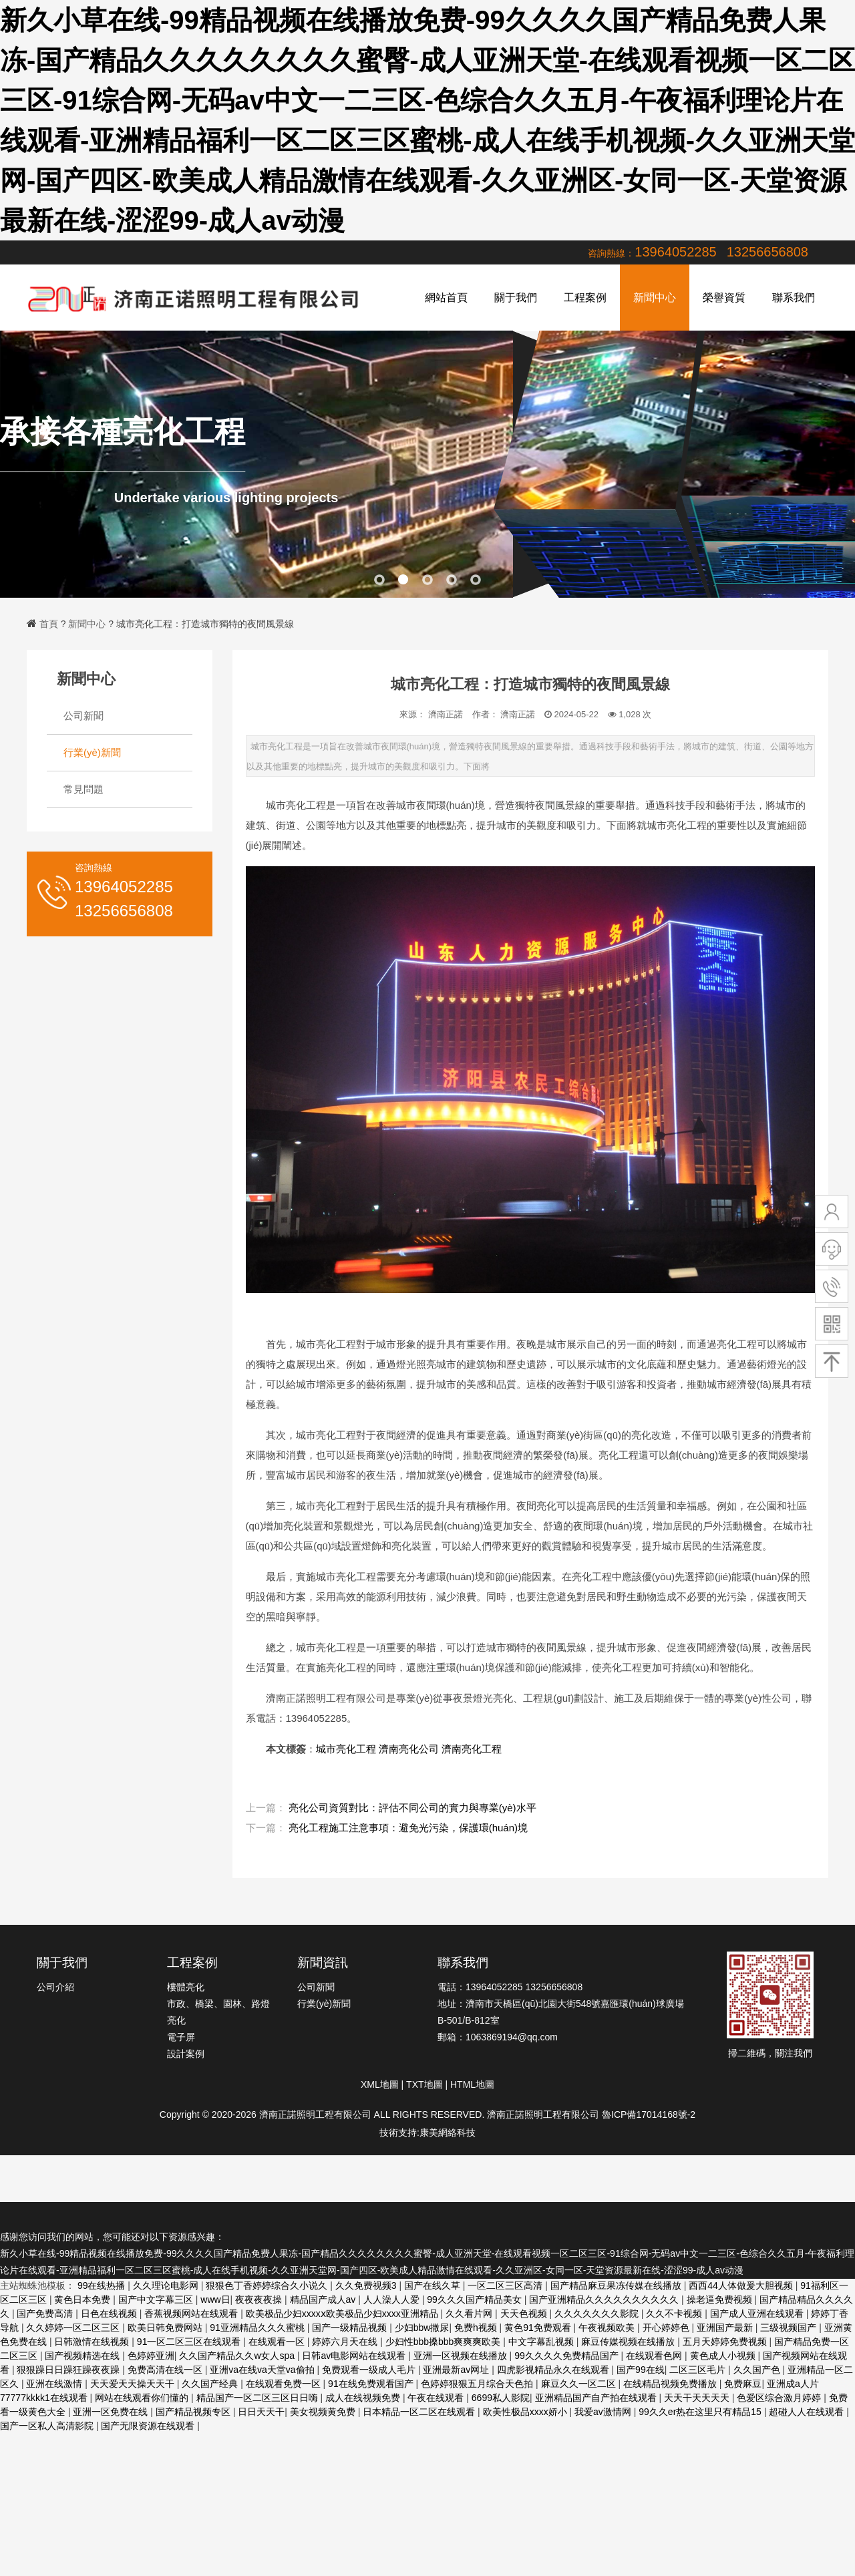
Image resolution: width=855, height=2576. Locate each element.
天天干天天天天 (698, 2397)
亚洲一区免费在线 (111, 2411)
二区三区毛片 (698, 2369)
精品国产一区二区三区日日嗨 (258, 2397)
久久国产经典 (211, 2383)
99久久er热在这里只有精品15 (701, 2411)
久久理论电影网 (167, 2285)
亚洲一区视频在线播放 (461, 2355)
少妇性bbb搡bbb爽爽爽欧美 (444, 2341)
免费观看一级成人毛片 (370, 2369)
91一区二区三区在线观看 (190, 2341)
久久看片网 (470, 2313)
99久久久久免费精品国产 (567, 2355)
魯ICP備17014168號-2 (648, 2114)
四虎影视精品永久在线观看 (554, 2369)
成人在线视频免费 (364, 2397)
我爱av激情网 (604, 2411)
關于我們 (515, 297)
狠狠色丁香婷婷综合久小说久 (268, 2285)
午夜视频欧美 (607, 2327)
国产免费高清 (46, 2313)
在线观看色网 (655, 2355)
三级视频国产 (789, 2327)
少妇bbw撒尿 (422, 2327)
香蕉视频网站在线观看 (192, 2313)
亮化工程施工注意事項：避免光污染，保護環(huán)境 (408, 1827)
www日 (215, 2299)
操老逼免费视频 (721, 2299)
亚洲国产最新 (726, 2327)
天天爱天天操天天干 (133, 2383)
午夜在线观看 (436, 2397)
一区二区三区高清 (506, 2285)
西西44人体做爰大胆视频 (742, 2285)
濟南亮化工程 (472, 1749)
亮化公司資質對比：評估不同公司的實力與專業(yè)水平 (412, 1807)
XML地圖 (380, 2084)
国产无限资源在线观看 (149, 2425)
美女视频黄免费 (324, 2411)
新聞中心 (654, 297)
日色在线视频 (110, 2313)
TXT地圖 (424, 2084)
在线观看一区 (277, 2341)
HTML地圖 (472, 2084)
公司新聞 (83, 715)
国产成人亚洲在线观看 (758, 2313)
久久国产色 (758, 2369)
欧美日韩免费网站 (166, 2327)
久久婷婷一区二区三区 (74, 2327)
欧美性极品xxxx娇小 (526, 2411)
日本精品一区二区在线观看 (420, 2411)
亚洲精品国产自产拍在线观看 (597, 2397)
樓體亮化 (185, 1987)
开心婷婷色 (667, 2327)
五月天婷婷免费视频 (726, 2341)
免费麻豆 (742, 2383)
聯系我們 (793, 297)
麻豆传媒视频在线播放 (629, 2341)
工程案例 (585, 297)
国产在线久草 (433, 2285)
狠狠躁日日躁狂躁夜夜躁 (69, 2369)
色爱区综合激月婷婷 (780, 2397)
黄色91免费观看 (538, 2327)
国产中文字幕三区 (157, 2299)
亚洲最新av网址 (457, 2369)
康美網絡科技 (447, 2132)
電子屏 (181, 2037)
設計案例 (185, 2053)
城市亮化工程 (346, 1749)
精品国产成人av (324, 2299)
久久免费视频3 (367, 2285)
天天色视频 (525, 2313)
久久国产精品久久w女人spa (238, 2355)
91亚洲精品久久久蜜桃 (258, 2327)
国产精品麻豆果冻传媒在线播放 (617, 2285)
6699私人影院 (501, 2397)
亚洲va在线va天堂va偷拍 (263, 2369)
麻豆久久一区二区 (580, 2383)
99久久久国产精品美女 (475, 2299)
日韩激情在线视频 (93, 2341)
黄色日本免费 (83, 2299)
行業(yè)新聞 (92, 752)
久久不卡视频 (675, 2313)
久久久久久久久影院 (597, 2313)
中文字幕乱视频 (542, 2341)
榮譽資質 (724, 297)
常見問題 (83, 789)
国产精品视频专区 (194, 2411)
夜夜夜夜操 (260, 2299)
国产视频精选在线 (83, 2355)
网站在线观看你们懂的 (143, 2397)
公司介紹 (55, 1987)
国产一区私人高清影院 (48, 2425)
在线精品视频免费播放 (671, 2383)
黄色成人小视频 (724, 2355)
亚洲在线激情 (55, 2383)
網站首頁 (446, 297)
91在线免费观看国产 (371, 2383)
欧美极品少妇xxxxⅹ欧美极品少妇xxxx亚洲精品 (343, 2313)
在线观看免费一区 (284, 2383)
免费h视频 (477, 2327)
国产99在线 (641, 2369)
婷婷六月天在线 (346, 2341)
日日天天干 (261, 2411)
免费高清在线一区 (166, 2369)
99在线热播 (102, 2285)
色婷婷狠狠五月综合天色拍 (478, 2383)
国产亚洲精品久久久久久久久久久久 (605, 2299)
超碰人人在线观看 (807, 2411)
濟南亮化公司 (409, 1749)
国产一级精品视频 (350, 2327)
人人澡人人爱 (392, 2299)
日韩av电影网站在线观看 (355, 2355)
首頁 (48, 623)
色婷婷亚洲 (151, 2355)
